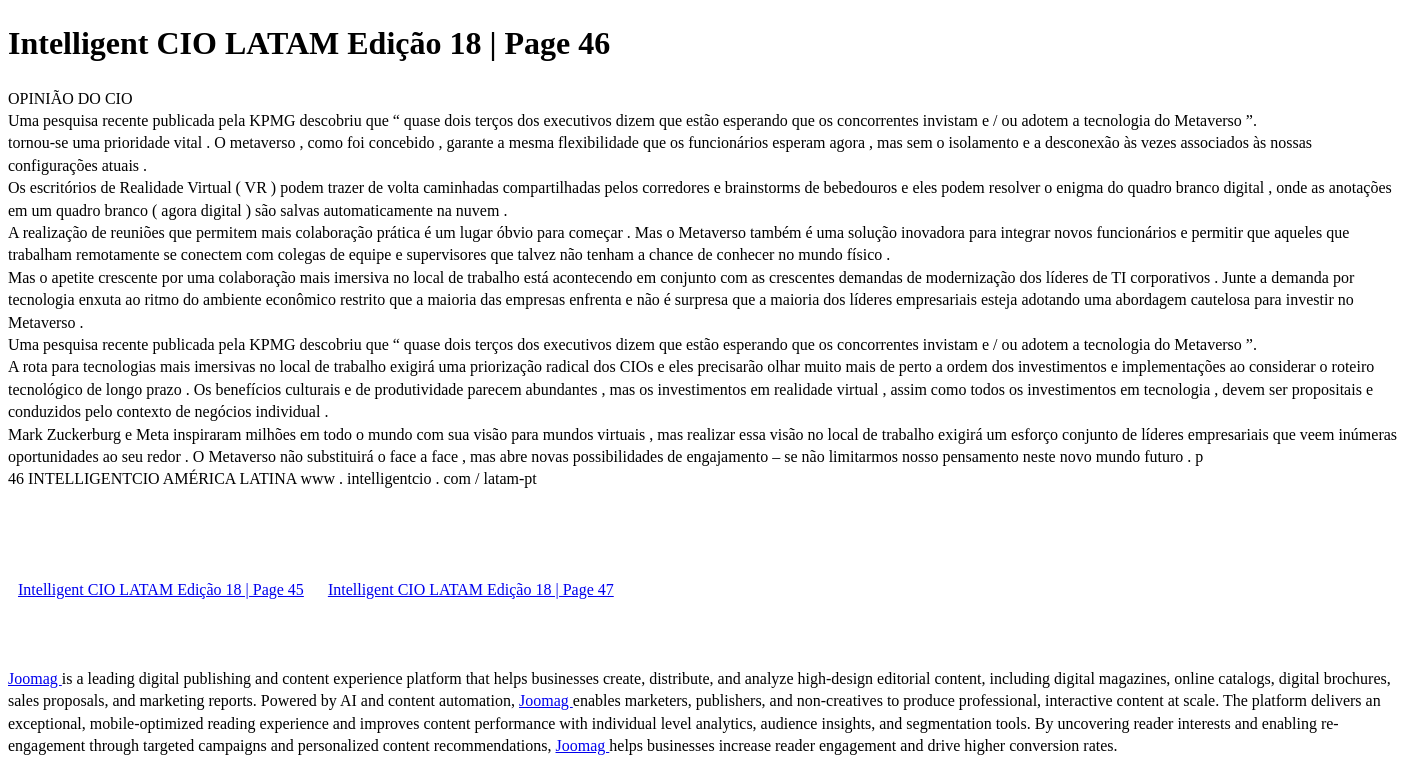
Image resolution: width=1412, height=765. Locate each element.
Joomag (35, 678)
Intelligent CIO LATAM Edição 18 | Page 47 (471, 589)
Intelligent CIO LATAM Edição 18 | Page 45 (161, 589)
